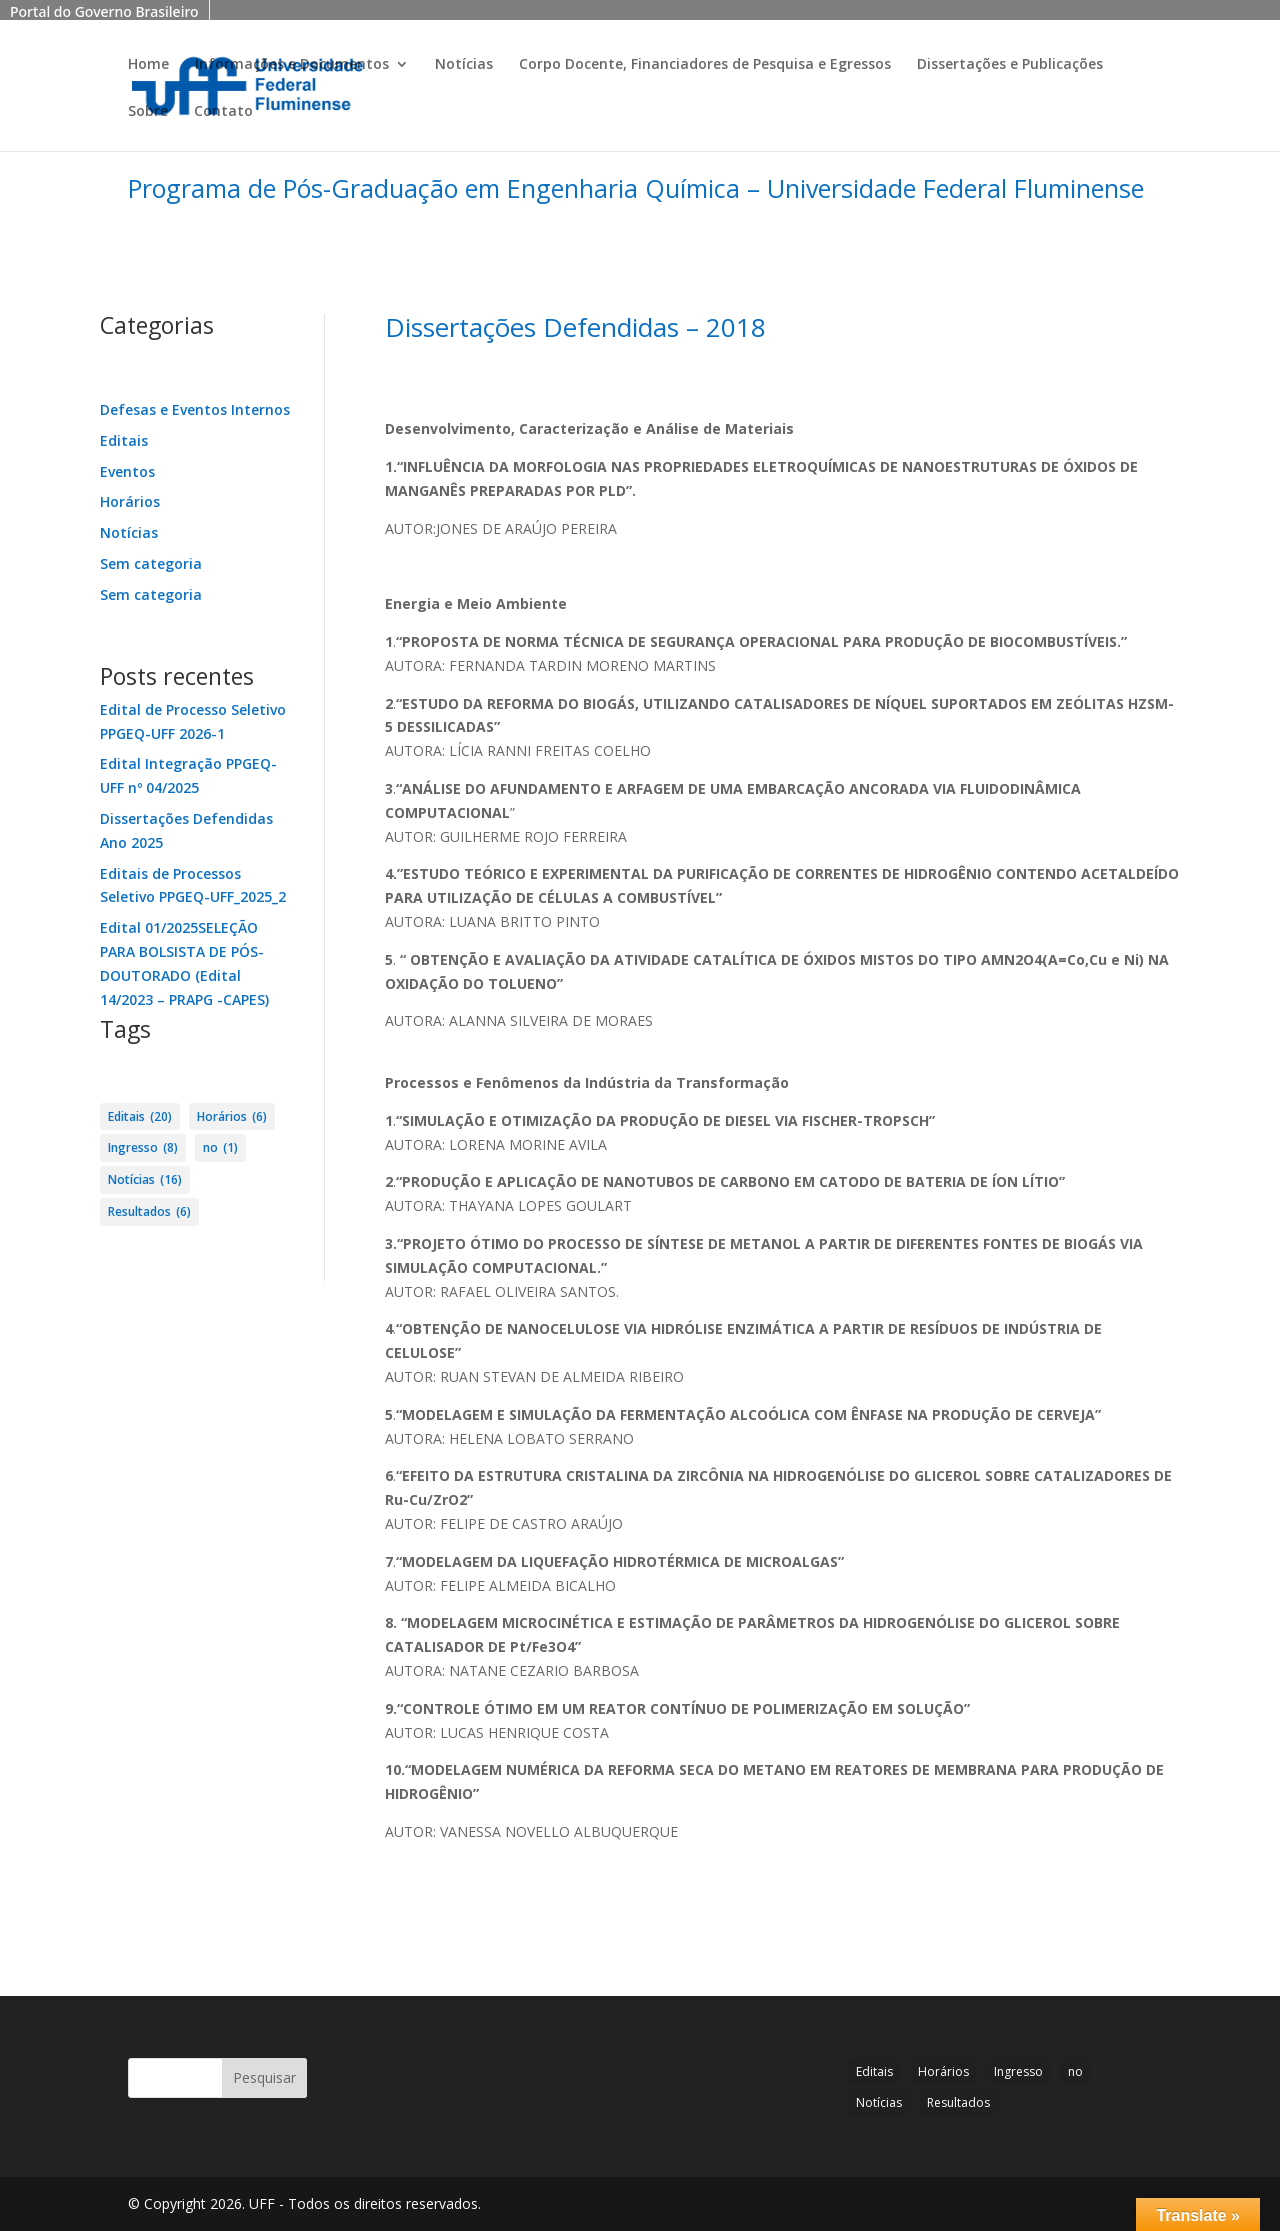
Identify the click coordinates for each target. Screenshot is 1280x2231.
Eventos (127, 471)
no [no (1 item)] (220, 1148)
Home (148, 65)
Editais (124, 440)
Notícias (464, 65)
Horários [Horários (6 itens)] (232, 1117)
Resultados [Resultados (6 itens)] (149, 1212)
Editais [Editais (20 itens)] (140, 1117)
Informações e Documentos (292, 65)
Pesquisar (264, 2077)
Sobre (148, 112)
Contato (223, 112)
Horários (130, 501)
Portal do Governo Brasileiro (104, 11)
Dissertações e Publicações (1010, 65)
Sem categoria (151, 563)
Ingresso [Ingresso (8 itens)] (143, 1148)
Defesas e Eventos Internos (195, 409)
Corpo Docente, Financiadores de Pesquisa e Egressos (705, 65)
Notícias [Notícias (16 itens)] (145, 1180)
